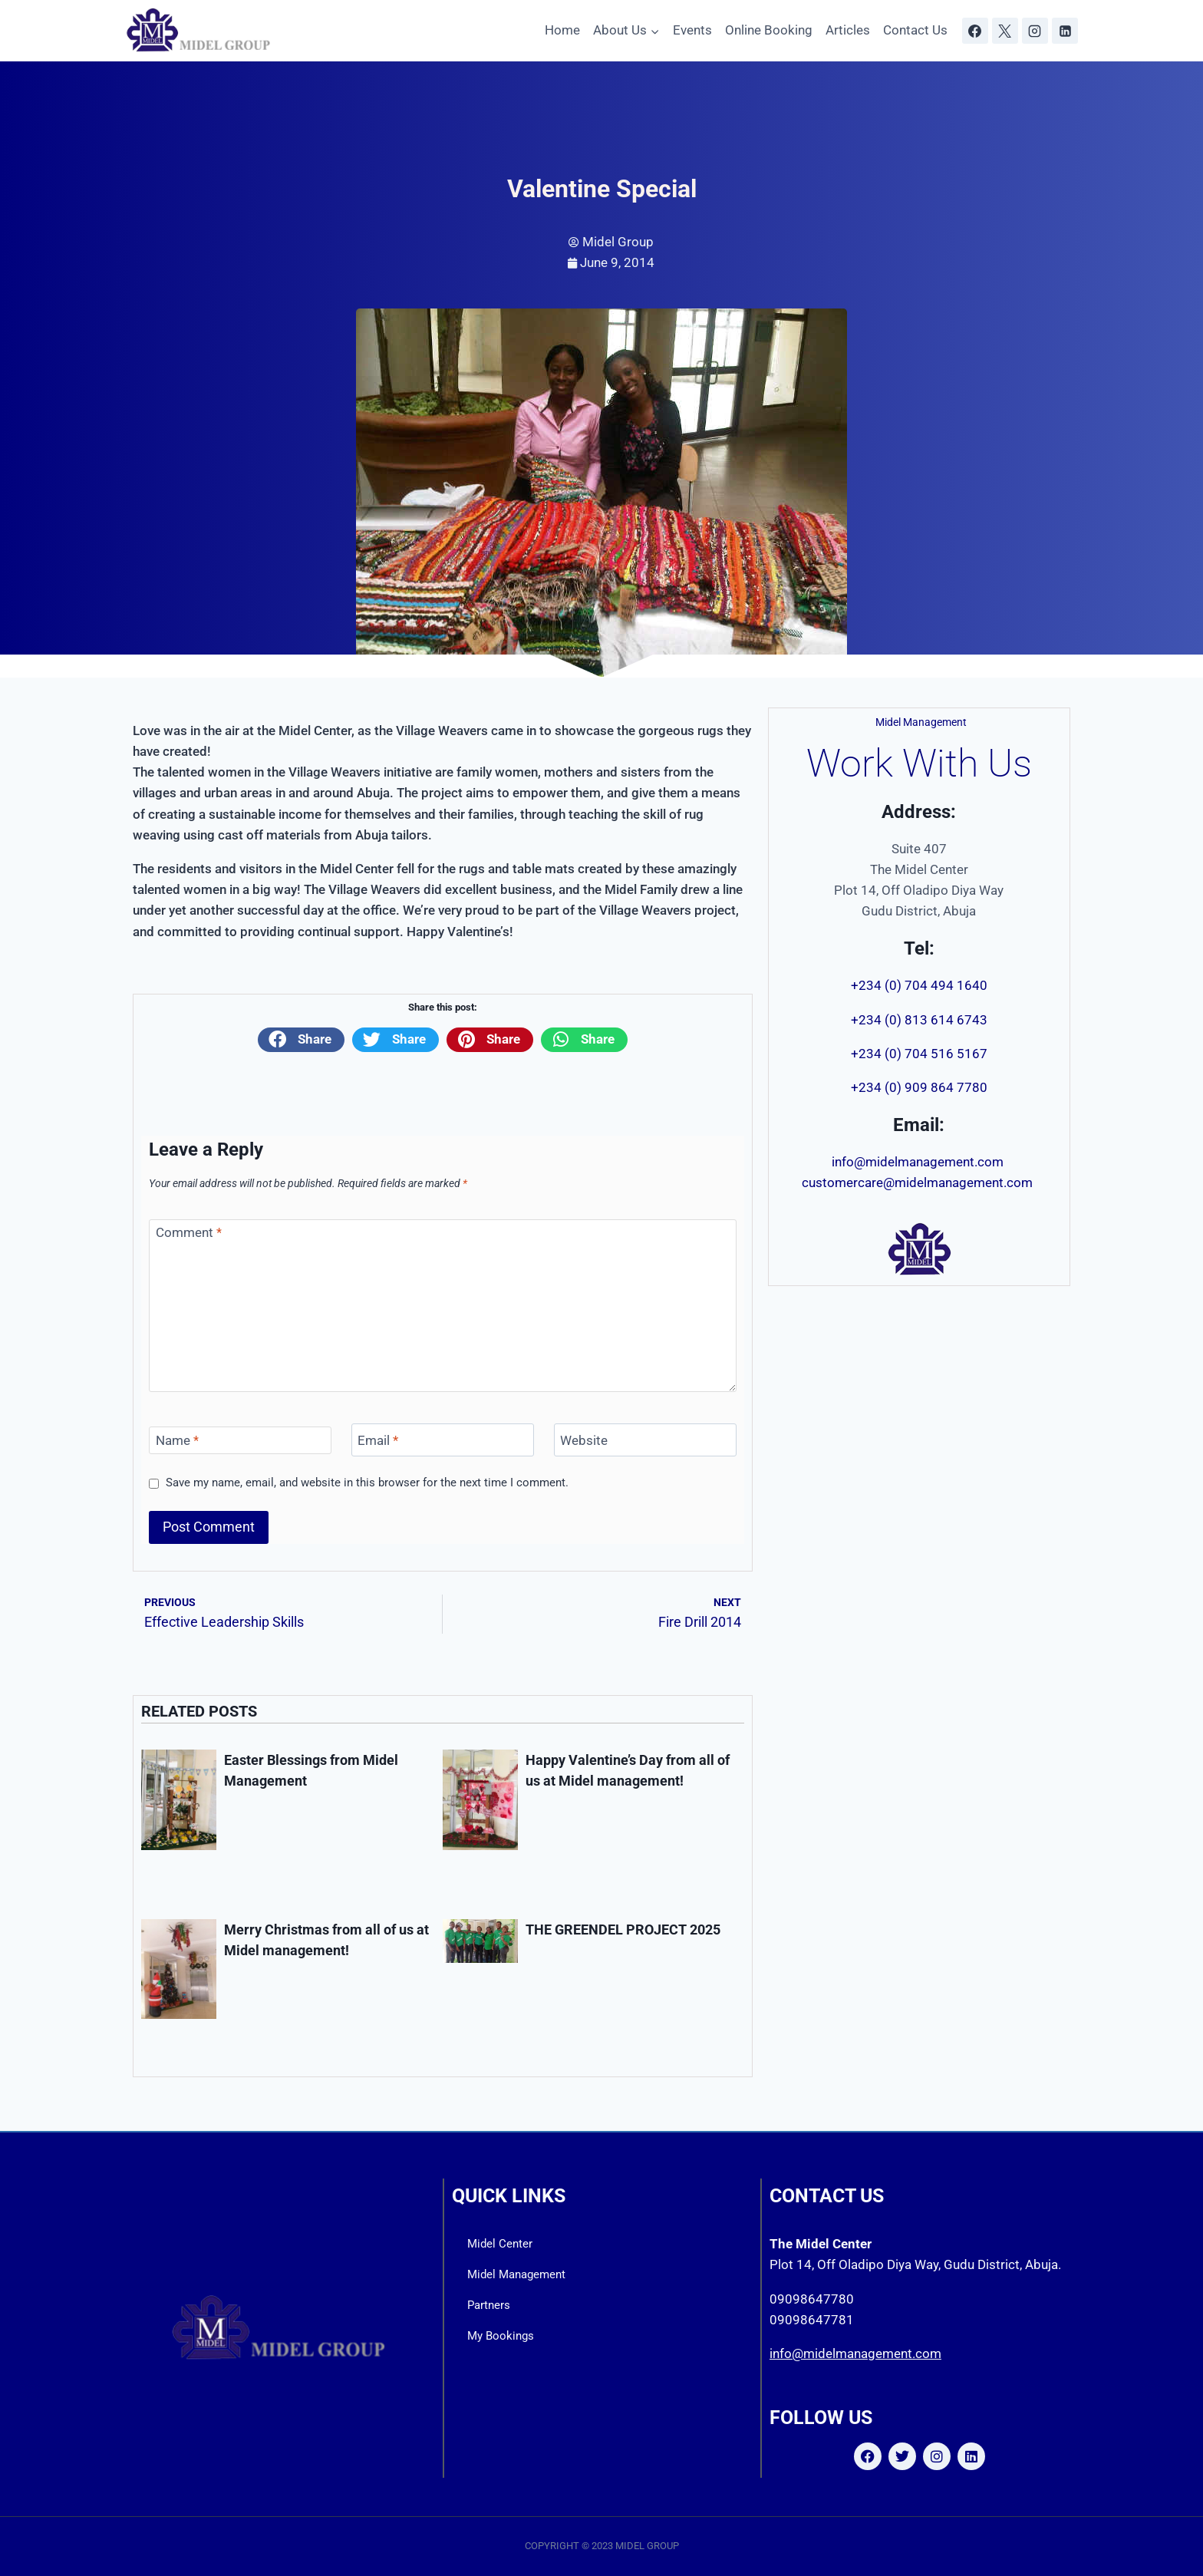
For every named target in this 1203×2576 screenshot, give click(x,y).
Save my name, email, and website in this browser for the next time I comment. (367, 1482)
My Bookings (500, 2336)
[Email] (442, 1439)
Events (692, 30)
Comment (189, 1232)
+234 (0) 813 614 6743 (919, 1019)
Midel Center (499, 2244)
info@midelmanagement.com (919, 1161)
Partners (488, 2305)
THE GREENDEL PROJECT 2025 (623, 1929)
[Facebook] (975, 31)
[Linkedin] (1065, 31)
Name (177, 1440)
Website (584, 1440)
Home (562, 30)
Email (378, 1440)
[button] (301, 1039)
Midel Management (516, 2274)
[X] (1005, 31)
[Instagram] (1035, 31)
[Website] (645, 1439)
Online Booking (768, 30)
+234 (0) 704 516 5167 (919, 1053)
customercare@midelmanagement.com (919, 1182)
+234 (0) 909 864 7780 (919, 1087)
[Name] (240, 1440)
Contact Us (915, 30)
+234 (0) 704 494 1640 (919, 985)
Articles (848, 30)
